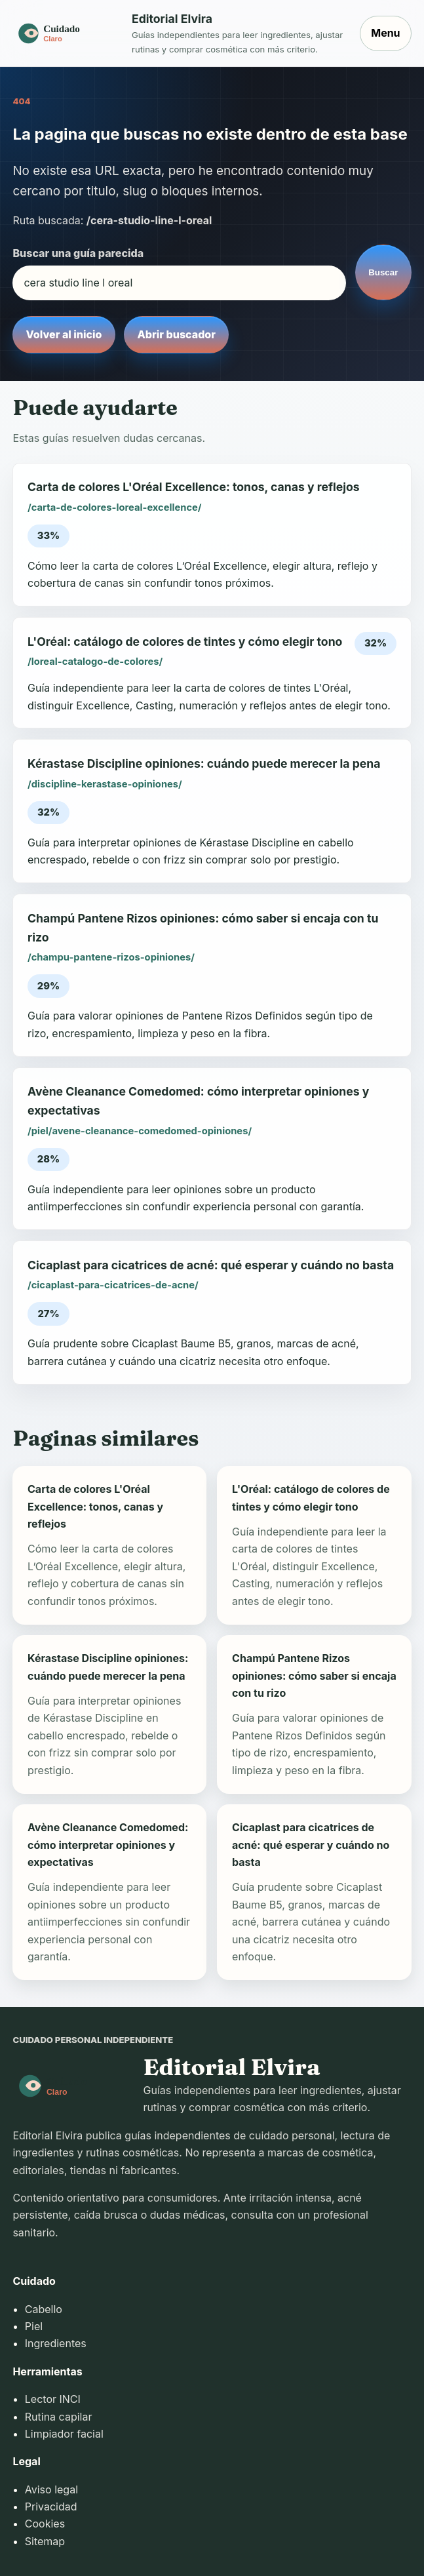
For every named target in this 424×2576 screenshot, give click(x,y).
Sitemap (45, 2541)
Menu (385, 32)
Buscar (383, 272)
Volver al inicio (64, 334)
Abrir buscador (177, 334)
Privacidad (51, 2506)
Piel (34, 2326)
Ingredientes (56, 2343)
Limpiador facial (64, 2433)
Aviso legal (51, 2489)
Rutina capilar (58, 2416)
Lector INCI (53, 2399)
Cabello (43, 2309)
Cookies (45, 2523)
